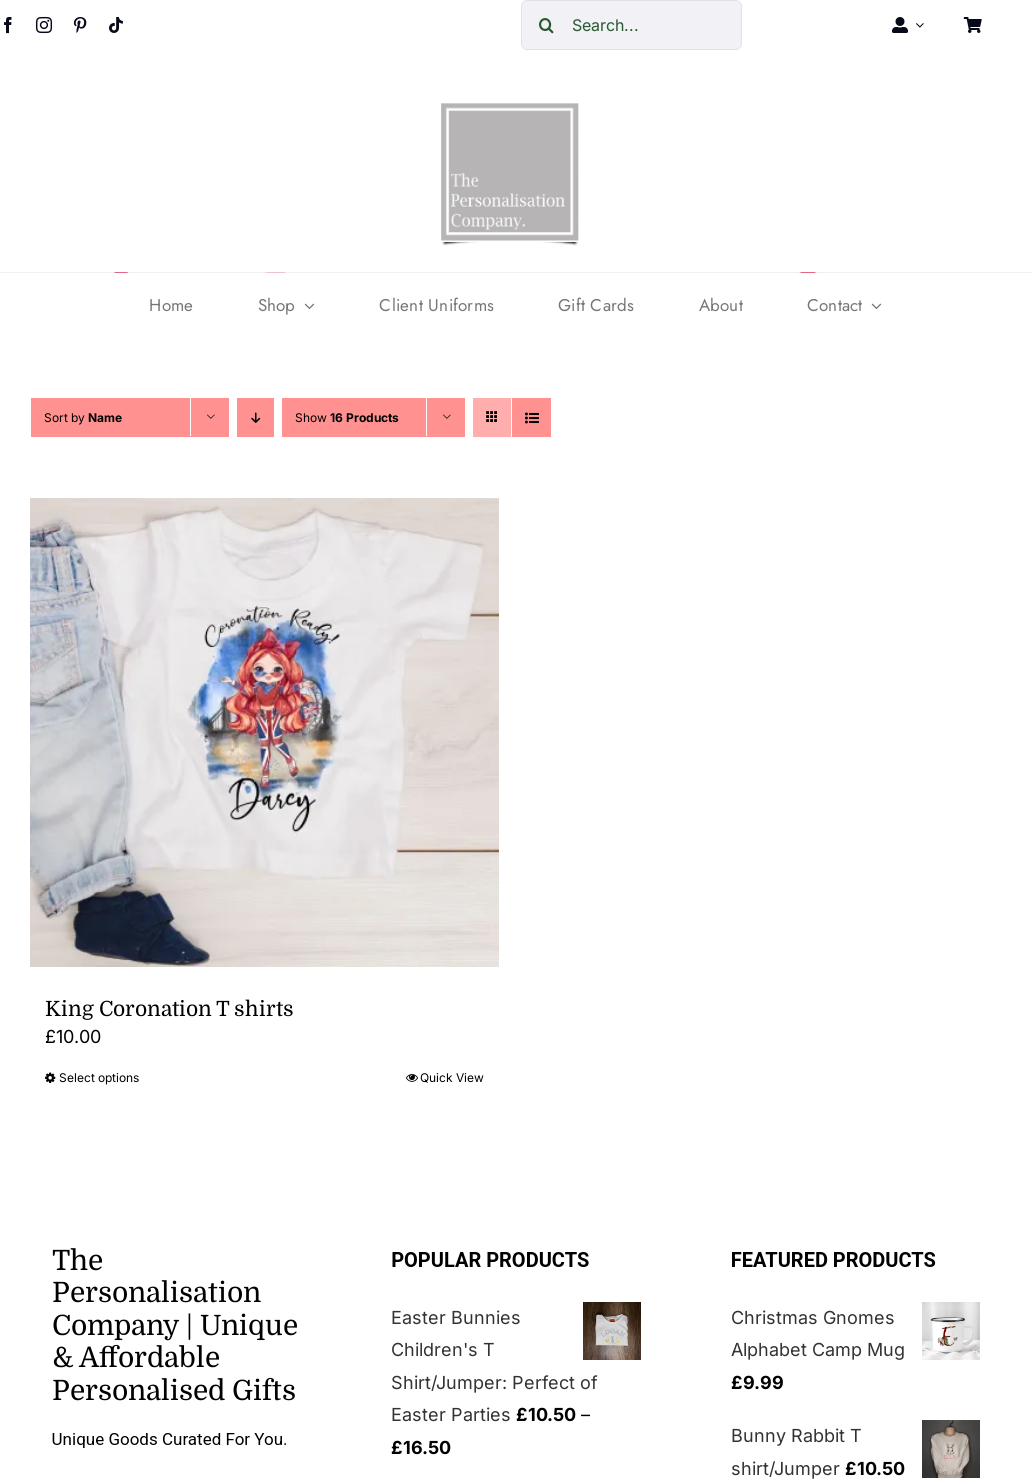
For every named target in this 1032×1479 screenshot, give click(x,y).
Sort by (83, 417)
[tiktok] (116, 25)
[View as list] (531, 417)
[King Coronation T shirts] (264, 732)
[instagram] (44, 25)
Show (347, 417)
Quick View (452, 1077)
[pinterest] (80, 25)
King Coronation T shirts (169, 1009)
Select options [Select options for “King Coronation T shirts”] (99, 1077)
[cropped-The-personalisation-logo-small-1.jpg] (510, 110)
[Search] (546, 25)
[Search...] (631, 25)
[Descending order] (255, 417)
